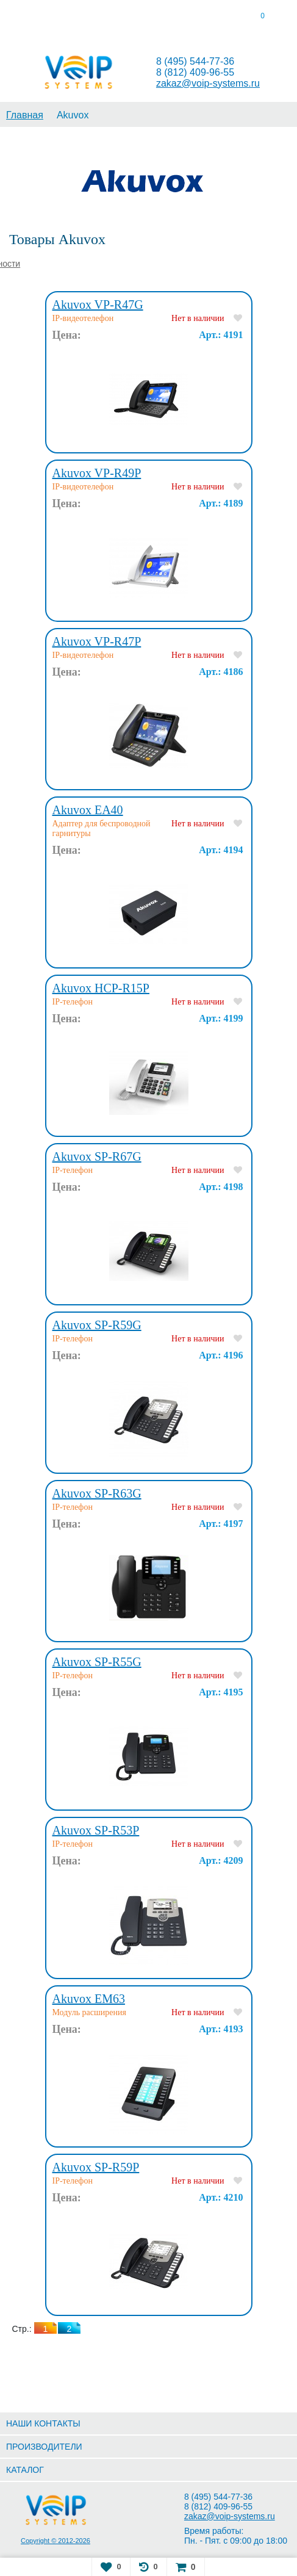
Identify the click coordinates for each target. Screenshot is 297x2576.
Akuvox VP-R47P (96, 641)
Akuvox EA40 (87, 810)
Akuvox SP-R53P (96, 1830)
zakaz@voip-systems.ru (208, 83)
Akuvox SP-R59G (96, 1325)
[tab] (37, 18)
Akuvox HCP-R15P (100, 988)
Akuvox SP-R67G (96, 1156)
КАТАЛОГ (25, 2470)
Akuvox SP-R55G (96, 1662)
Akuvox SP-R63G (96, 1493)
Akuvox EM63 (88, 1998)
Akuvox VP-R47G (97, 304)
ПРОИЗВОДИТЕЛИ (44, 2447)
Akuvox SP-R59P (96, 2167)
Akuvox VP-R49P (96, 473)
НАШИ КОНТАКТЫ (43, 2423)
